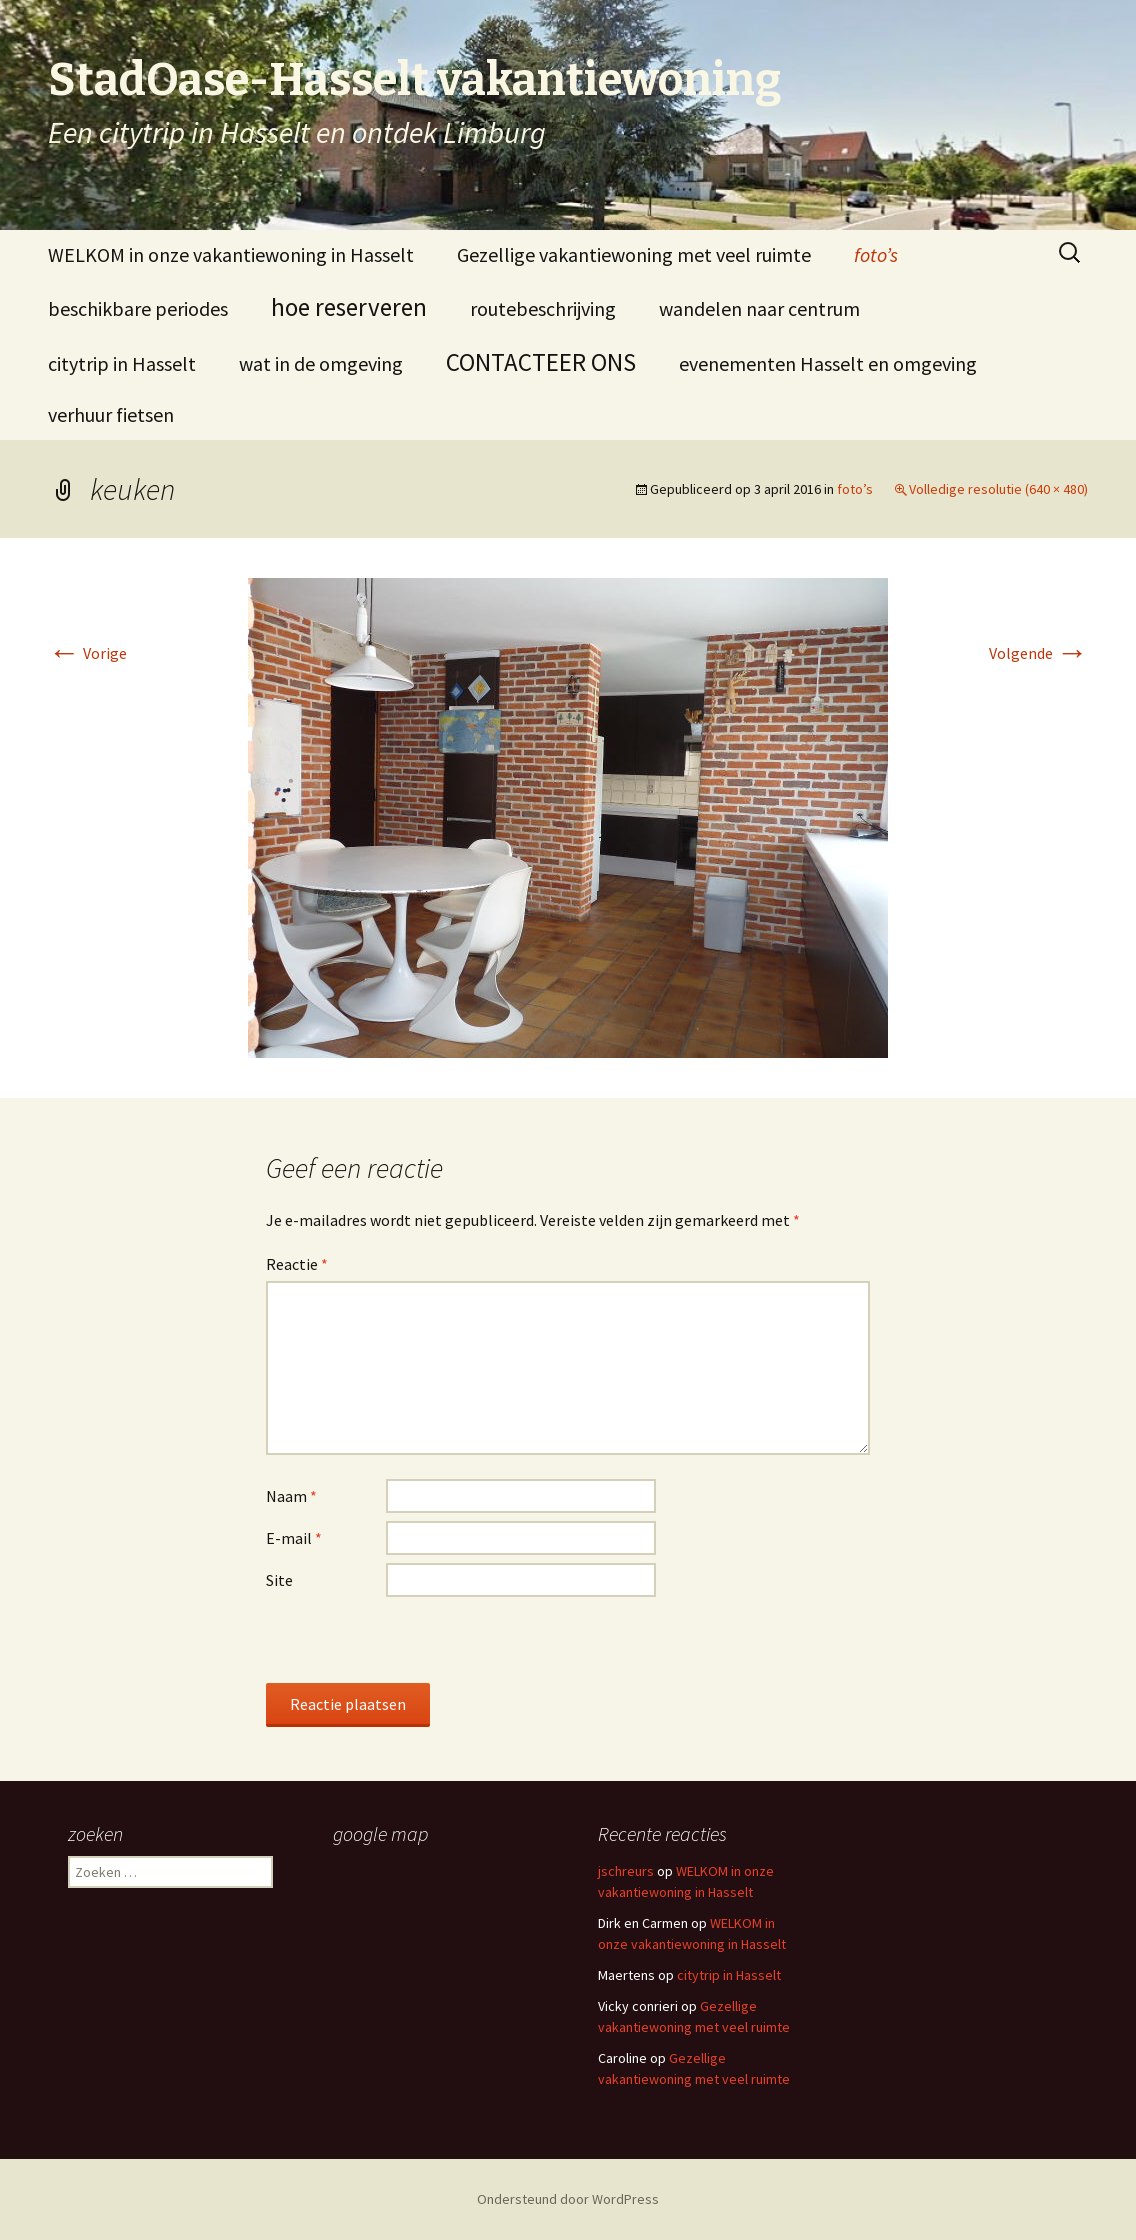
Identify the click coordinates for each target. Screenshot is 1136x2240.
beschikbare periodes (138, 308)
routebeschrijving (543, 308)
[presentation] (418, 1644)
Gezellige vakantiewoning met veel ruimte (634, 254)
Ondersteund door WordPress (568, 2199)
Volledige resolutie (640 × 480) (998, 489)
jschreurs (626, 1871)
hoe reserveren (349, 307)
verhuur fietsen (111, 414)
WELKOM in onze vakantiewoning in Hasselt (231, 254)
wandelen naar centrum (759, 308)
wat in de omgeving (321, 363)
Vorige (87, 653)
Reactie (297, 1264)
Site (279, 1580)
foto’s (876, 254)
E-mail (294, 1538)
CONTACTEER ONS (541, 362)
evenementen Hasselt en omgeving (828, 363)
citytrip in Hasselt (122, 363)
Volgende (1038, 653)
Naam (291, 1496)
